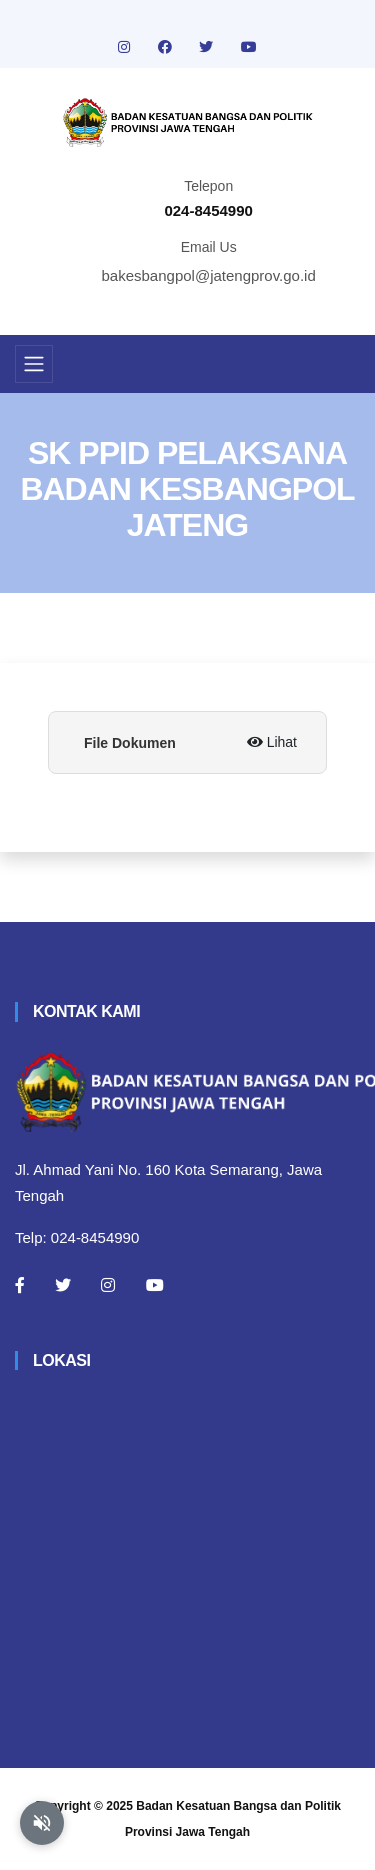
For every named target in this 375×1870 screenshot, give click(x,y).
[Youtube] (155, 1285)
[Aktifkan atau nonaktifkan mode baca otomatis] (42, 1823)
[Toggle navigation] (34, 364)
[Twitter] (63, 1285)
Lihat (272, 742)
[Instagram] (108, 1285)
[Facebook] (20, 1285)
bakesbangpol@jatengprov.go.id (209, 275)
